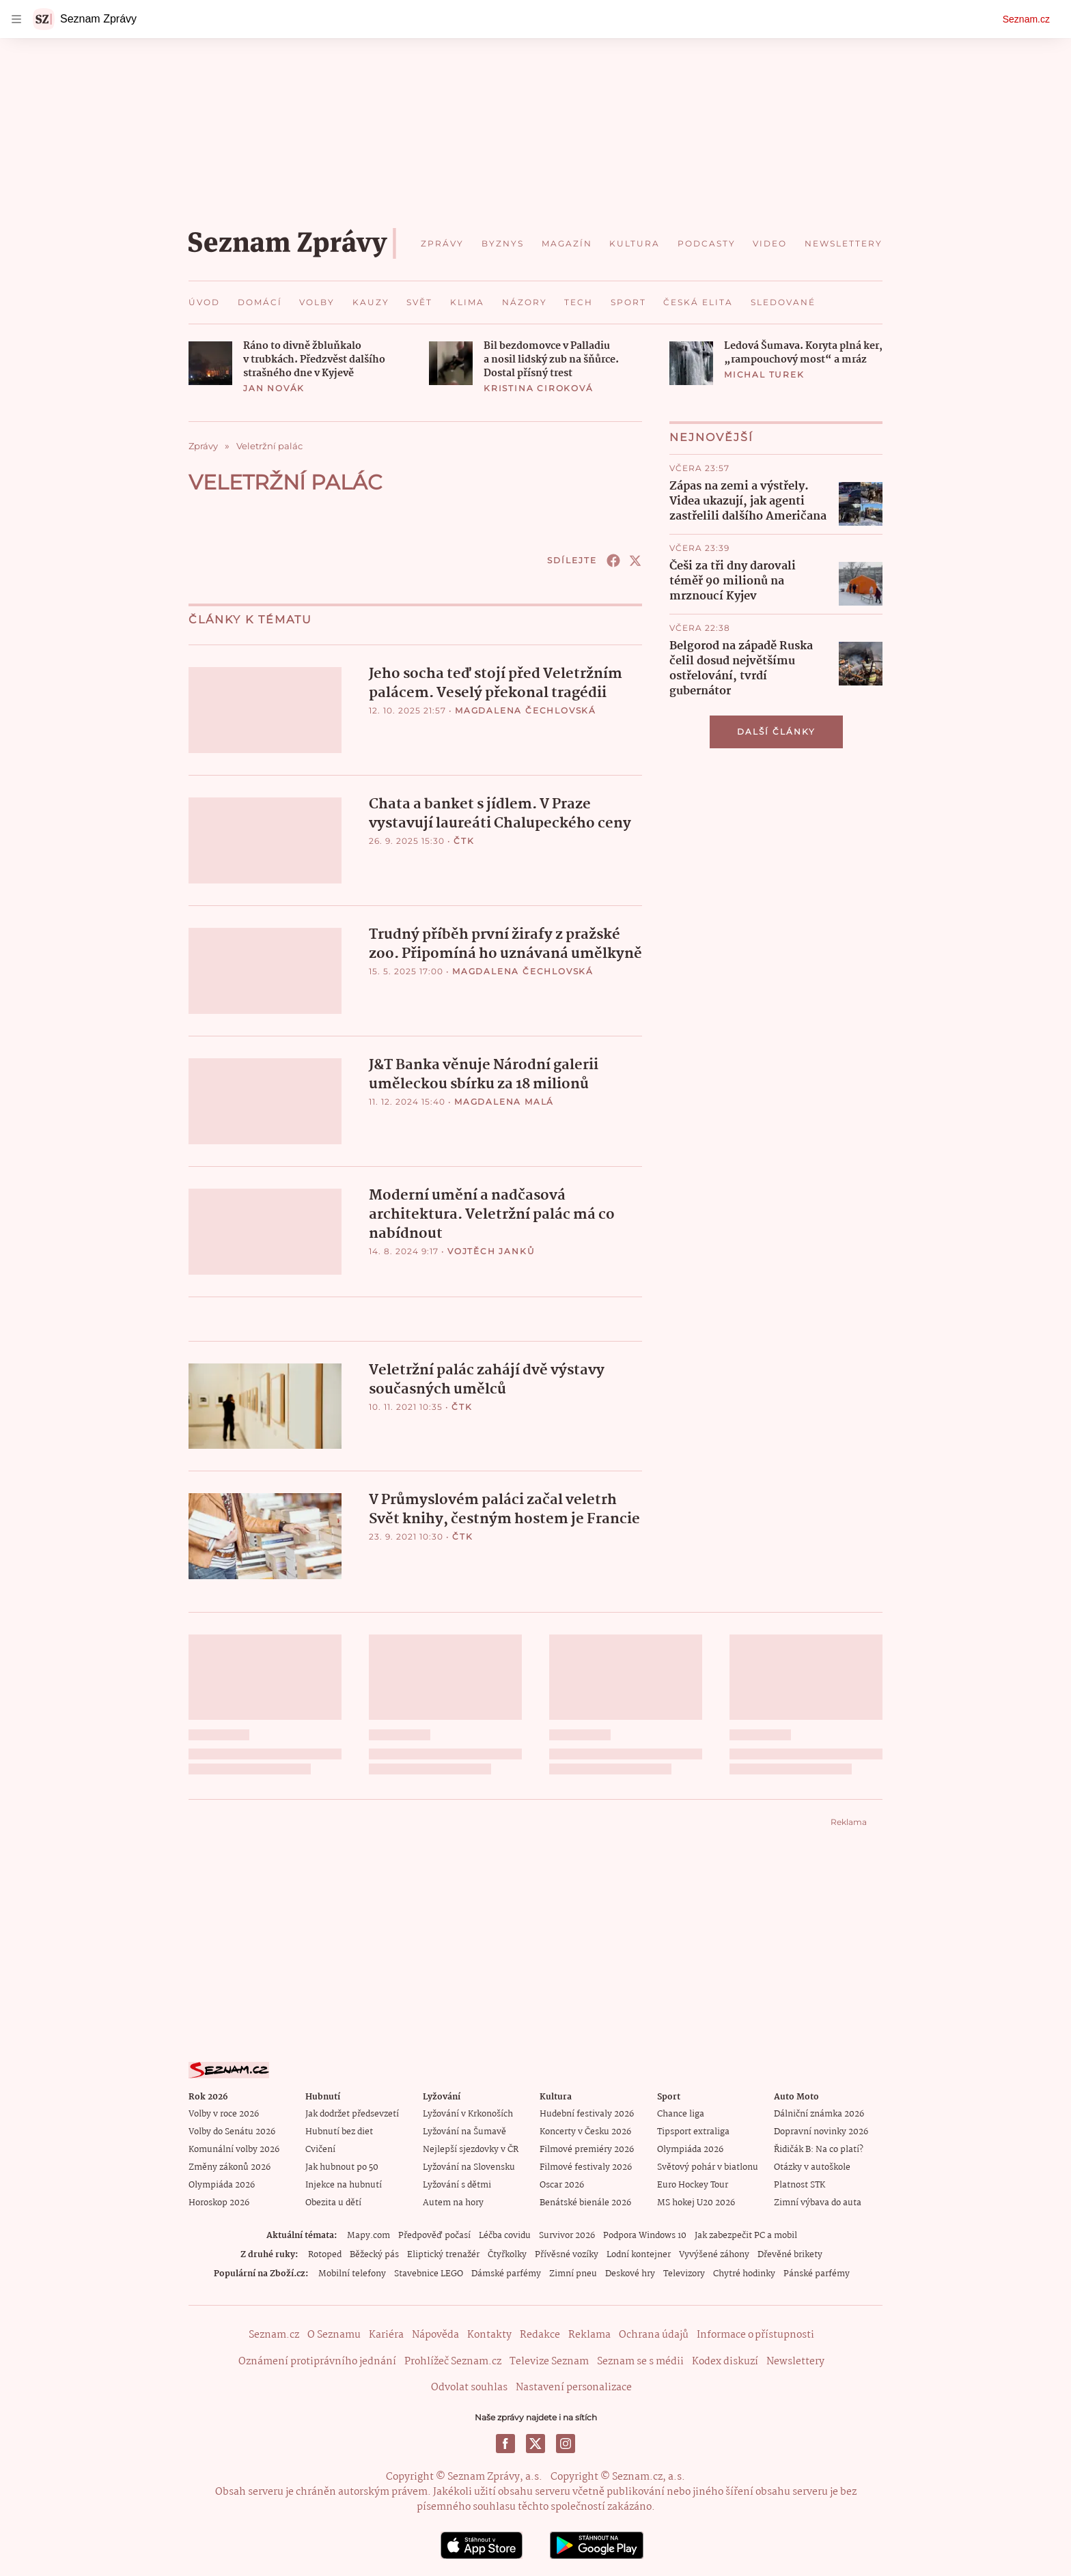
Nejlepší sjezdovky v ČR (470, 2147)
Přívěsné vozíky (566, 2252)
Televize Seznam (549, 2358)
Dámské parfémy (506, 2271)
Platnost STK (799, 2182)
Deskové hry (630, 2271)
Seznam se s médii (640, 2358)
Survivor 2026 (567, 2233)
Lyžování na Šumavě (464, 2129)
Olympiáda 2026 (222, 2182)
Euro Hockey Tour (692, 2182)
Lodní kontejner (639, 2252)
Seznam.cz (1026, 19)
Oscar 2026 (562, 2182)
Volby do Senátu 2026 (232, 2129)
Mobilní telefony (352, 2271)
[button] (210, 363)
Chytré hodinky (744, 2271)
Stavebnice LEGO (428, 2271)
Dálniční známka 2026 (819, 2111)
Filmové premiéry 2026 (587, 2147)
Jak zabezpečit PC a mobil (746, 2233)
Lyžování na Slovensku (469, 2164)
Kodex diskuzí (725, 2358)
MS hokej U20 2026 (696, 2200)
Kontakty (489, 2332)
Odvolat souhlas (469, 2385)
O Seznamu (334, 2332)
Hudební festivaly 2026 (587, 2111)
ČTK (464, 840)
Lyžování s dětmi (457, 2182)
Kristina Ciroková (539, 388)
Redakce (540, 2332)
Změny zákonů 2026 (229, 2164)
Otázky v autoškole (812, 2164)
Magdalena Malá (504, 1099)
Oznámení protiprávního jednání (317, 2358)
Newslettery (795, 2358)
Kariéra (386, 2332)
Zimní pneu (573, 2271)
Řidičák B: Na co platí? (818, 2147)
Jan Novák (274, 388)
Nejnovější (711, 437)
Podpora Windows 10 (644, 2233)
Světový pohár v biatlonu (707, 2164)
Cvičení (320, 2147)
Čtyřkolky (507, 2252)
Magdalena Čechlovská (525, 710)
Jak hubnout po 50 (341, 2164)
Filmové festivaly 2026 (586, 2164)
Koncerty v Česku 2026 (585, 2129)
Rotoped (325, 2252)
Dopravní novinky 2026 (821, 2129)
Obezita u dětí (333, 2200)
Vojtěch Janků (491, 1248)
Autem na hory (453, 2200)
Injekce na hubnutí (343, 2182)
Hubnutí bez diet (339, 2129)
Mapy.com (368, 2233)
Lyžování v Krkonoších (468, 2111)
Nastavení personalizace (574, 2385)
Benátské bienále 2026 (585, 2200)
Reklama (589, 2332)
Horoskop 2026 (219, 2200)
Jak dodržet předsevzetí (352, 2111)
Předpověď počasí (434, 2233)
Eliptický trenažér (443, 2252)
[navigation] (16, 19)
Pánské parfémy (816, 2271)
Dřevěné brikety (789, 2252)
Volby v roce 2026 (224, 2111)
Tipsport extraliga (693, 2129)
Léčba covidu (505, 2233)
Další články (776, 731)
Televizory (684, 2271)
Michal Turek (764, 374)
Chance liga (680, 2111)
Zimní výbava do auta (817, 2200)
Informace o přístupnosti (755, 2332)
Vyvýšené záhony (714, 2252)
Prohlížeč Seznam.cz (452, 2358)
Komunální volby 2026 (234, 2147)
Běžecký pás (374, 2252)
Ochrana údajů (653, 2332)
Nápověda (435, 2332)
